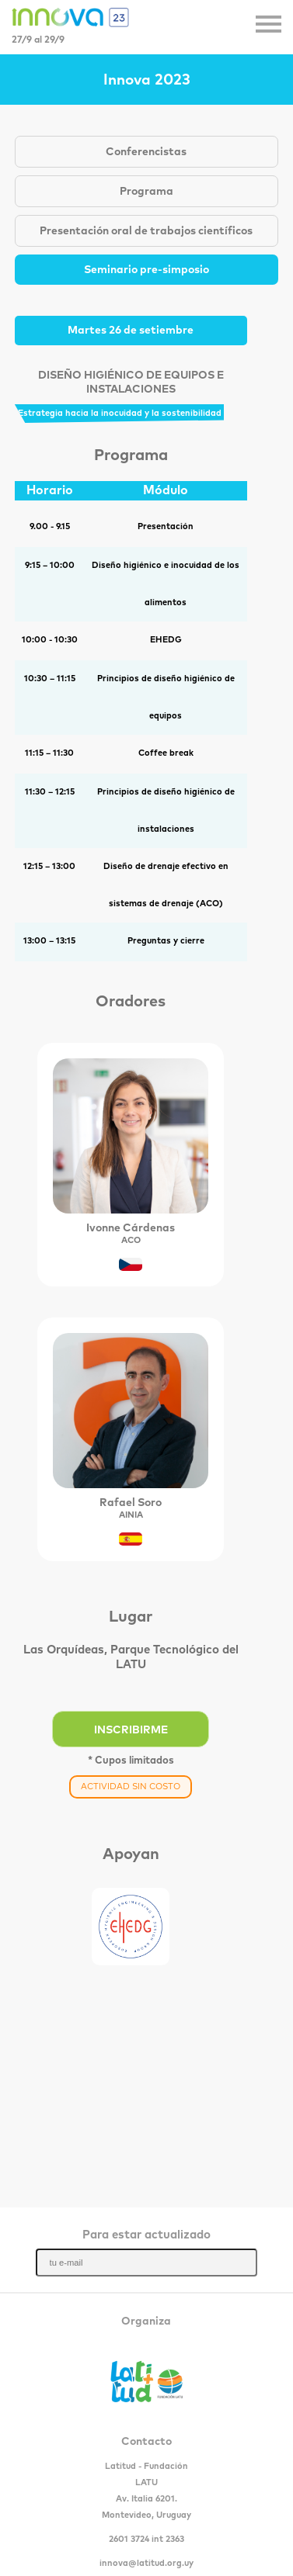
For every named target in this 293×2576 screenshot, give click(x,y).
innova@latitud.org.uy (146, 2563)
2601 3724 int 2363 (146, 2539)
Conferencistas (146, 152)
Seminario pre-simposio (146, 270)
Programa (146, 191)
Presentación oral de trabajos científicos (146, 231)
